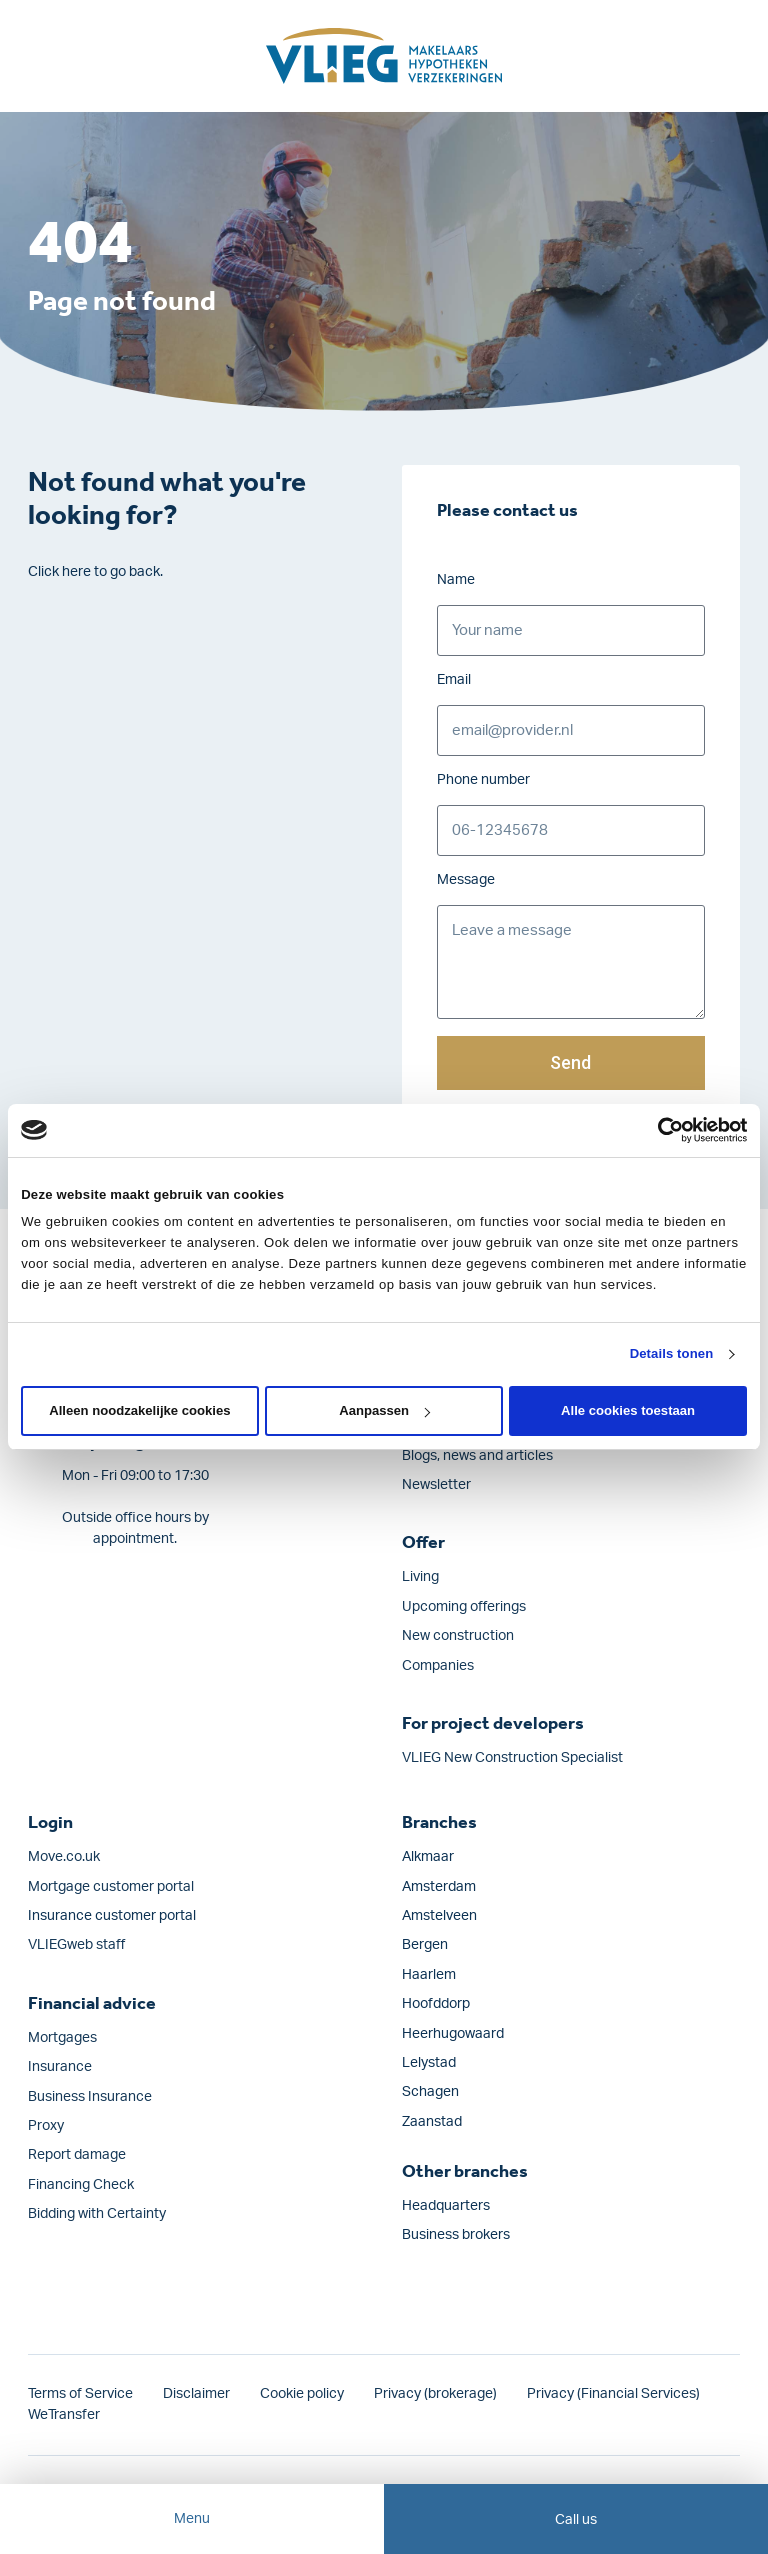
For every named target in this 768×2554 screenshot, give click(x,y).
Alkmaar (428, 1857)
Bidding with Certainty (97, 2214)
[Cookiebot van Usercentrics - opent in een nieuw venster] (659, 1130)
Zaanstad (432, 2122)
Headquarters (446, 2206)
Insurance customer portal (112, 1916)
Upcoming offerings (464, 1607)
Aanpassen (384, 1410)
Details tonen (672, 1353)
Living (420, 1577)
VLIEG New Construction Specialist (512, 1758)
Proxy (46, 2126)
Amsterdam (439, 1887)
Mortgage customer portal (111, 1887)
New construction (458, 1636)
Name (456, 580)
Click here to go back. (95, 572)
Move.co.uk (64, 1857)
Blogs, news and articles (477, 1456)
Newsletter (436, 1485)
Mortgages (62, 2038)
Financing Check (81, 2185)
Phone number (483, 780)
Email (454, 680)
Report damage (77, 2155)
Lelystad (429, 2063)
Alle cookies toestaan (628, 1410)
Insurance (60, 2067)
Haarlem (429, 1975)
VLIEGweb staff (76, 1945)
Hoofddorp (436, 2004)
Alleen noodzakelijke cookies (139, 1410)
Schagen (430, 2092)
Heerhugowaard (453, 2034)
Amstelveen (439, 1916)
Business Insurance (90, 2097)
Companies (438, 1666)
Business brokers (456, 2235)
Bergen (425, 1945)
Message (466, 880)
